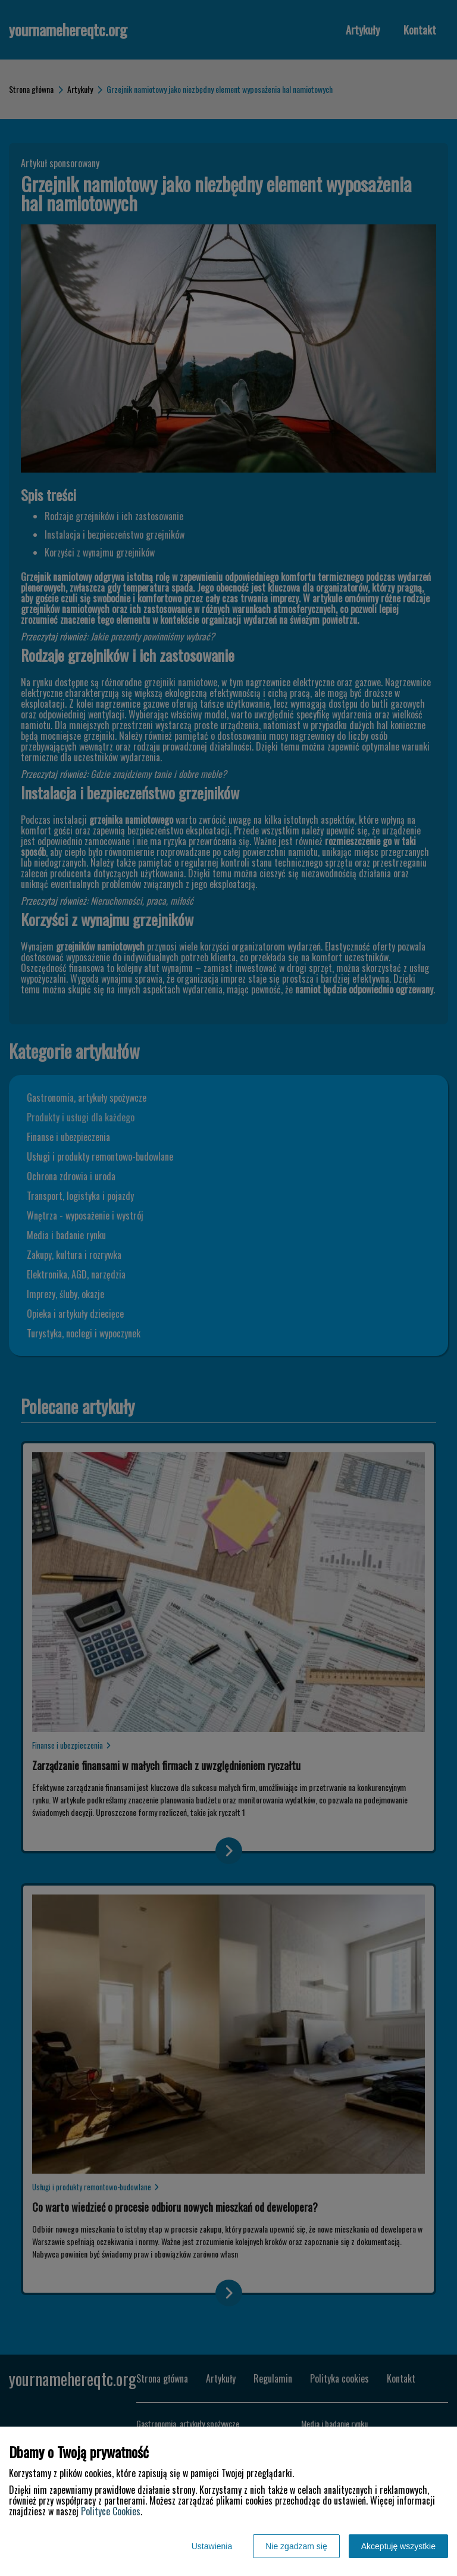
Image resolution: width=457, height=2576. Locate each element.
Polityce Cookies (110, 2511)
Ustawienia (212, 2546)
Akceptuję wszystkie (398, 2546)
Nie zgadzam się (296, 2546)
